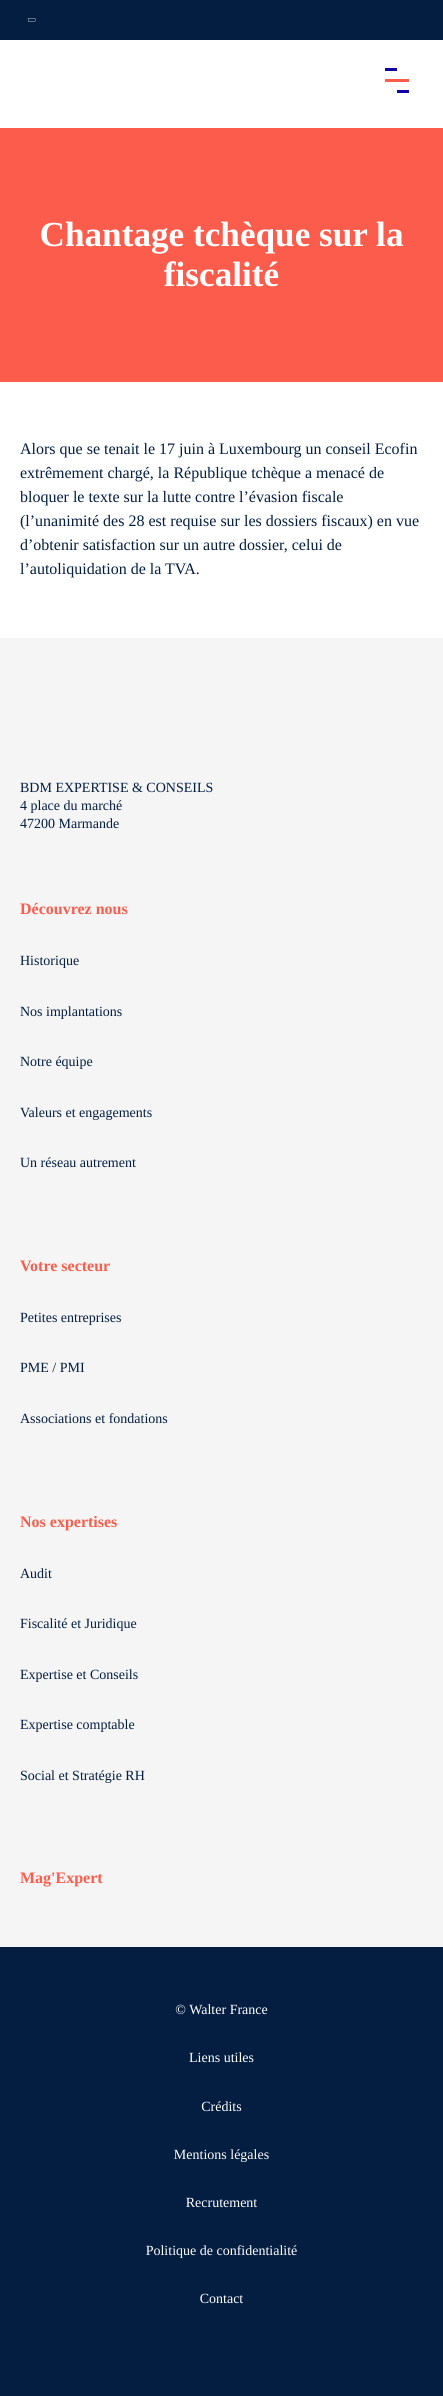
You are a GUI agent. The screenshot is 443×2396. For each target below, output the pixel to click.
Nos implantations (71, 1012)
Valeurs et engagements (86, 1113)
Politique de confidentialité (222, 2251)
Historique (49, 961)
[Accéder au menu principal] (397, 80)
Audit (36, 1574)
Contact (222, 2299)
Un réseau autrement (78, 1163)
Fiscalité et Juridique (78, 1624)
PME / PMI (52, 1368)
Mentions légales (221, 2155)
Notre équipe (56, 1062)
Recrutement (222, 2203)
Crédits (221, 2107)
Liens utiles (221, 2058)
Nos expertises (68, 1522)
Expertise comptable (77, 1725)
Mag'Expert (61, 1878)
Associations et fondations (94, 1419)
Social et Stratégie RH (82, 1776)
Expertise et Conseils (79, 1675)
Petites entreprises (70, 1318)
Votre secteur (65, 1266)
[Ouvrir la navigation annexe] (32, 20)
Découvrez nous (74, 909)
